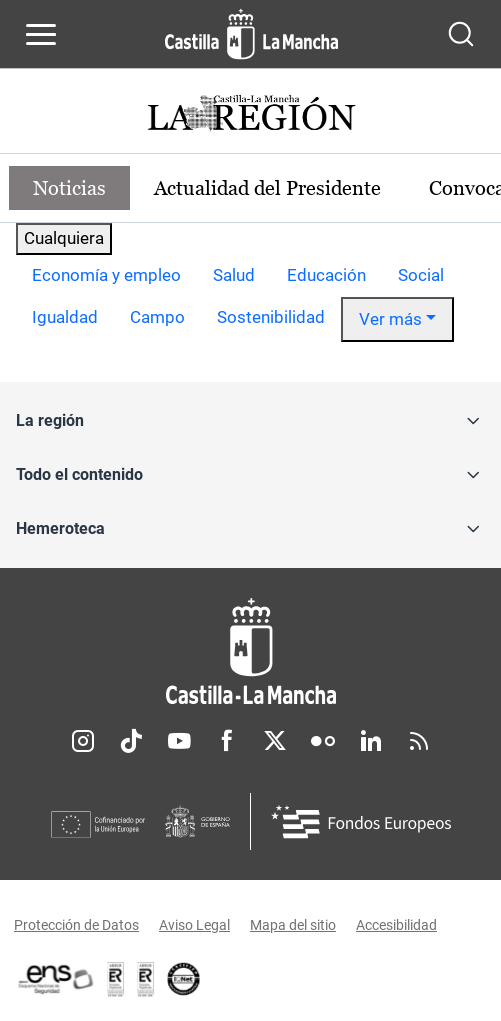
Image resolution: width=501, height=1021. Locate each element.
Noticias (69, 188)
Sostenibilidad (271, 317)
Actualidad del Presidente (267, 188)
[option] (106, 276)
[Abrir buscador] (461, 34)
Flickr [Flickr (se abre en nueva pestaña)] (323, 741)
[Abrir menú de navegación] (41, 34)
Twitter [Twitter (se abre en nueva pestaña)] (275, 741)
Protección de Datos (76, 925)
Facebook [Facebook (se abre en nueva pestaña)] (227, 741)
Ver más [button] (390, 319)
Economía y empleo (106, 275)
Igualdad (65, 317)
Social (421, 275)
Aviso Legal (194, 925)
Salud (234, 275)
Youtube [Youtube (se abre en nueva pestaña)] (179, 741)
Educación (326, 275)
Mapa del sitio (293, 925)
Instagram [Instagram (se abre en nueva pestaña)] (83, 741)
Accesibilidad (396, 925)
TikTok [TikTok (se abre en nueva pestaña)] (131, 741)
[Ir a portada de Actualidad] (251, 115)
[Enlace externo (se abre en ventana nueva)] (146, 979)
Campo (157, 317)
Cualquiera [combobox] (64, 238)
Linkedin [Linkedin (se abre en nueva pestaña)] (371, 741)
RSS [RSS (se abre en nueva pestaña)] (419, 741)
